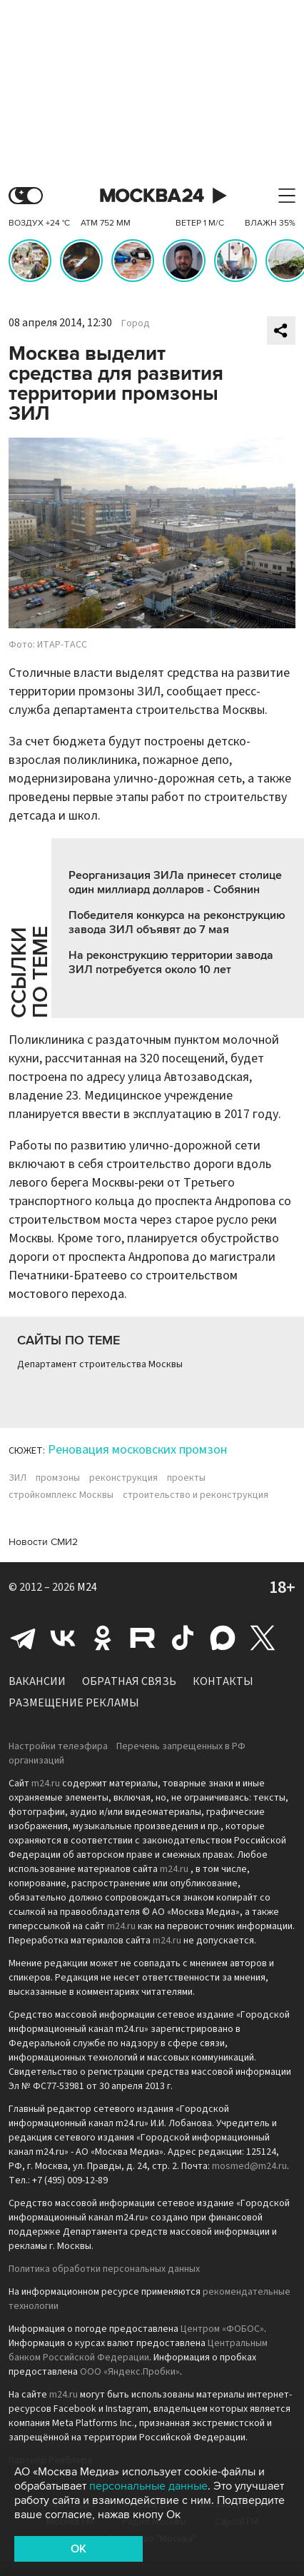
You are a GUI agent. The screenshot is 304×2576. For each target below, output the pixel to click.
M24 (87, 1587)
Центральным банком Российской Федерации (138, 2350)
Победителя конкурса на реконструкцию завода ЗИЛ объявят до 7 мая (177, 922)
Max (222, 1638)
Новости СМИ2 (43, 1542)
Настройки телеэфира (58, 1746)
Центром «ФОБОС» (222, 2329)
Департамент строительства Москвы (100, 1364)
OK (78, 2549)
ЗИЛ (17, 1478)
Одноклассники (102, 1638)
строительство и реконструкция (195, 1495)
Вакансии (37, 1681)
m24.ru (45, 1783)
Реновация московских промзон (137, 1450)
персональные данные (148, 2486)
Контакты (223, 1681)
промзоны (58, 1478)
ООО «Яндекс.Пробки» (130, 2372)
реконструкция (123, 1478)
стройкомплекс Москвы (61, 1495)
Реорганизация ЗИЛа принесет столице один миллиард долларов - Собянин (175, 882)
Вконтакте (63, 1638)
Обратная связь (129, 1681)
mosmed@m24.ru (249, 2166)
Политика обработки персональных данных (104, 2269)
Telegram (23, 1638)
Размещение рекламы (74, 1703)
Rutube (142, 1638)
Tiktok (182, 1638)
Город (135, 323)
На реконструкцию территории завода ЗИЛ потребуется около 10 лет (171, 962)
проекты (186, 1478)
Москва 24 (152, 196)
